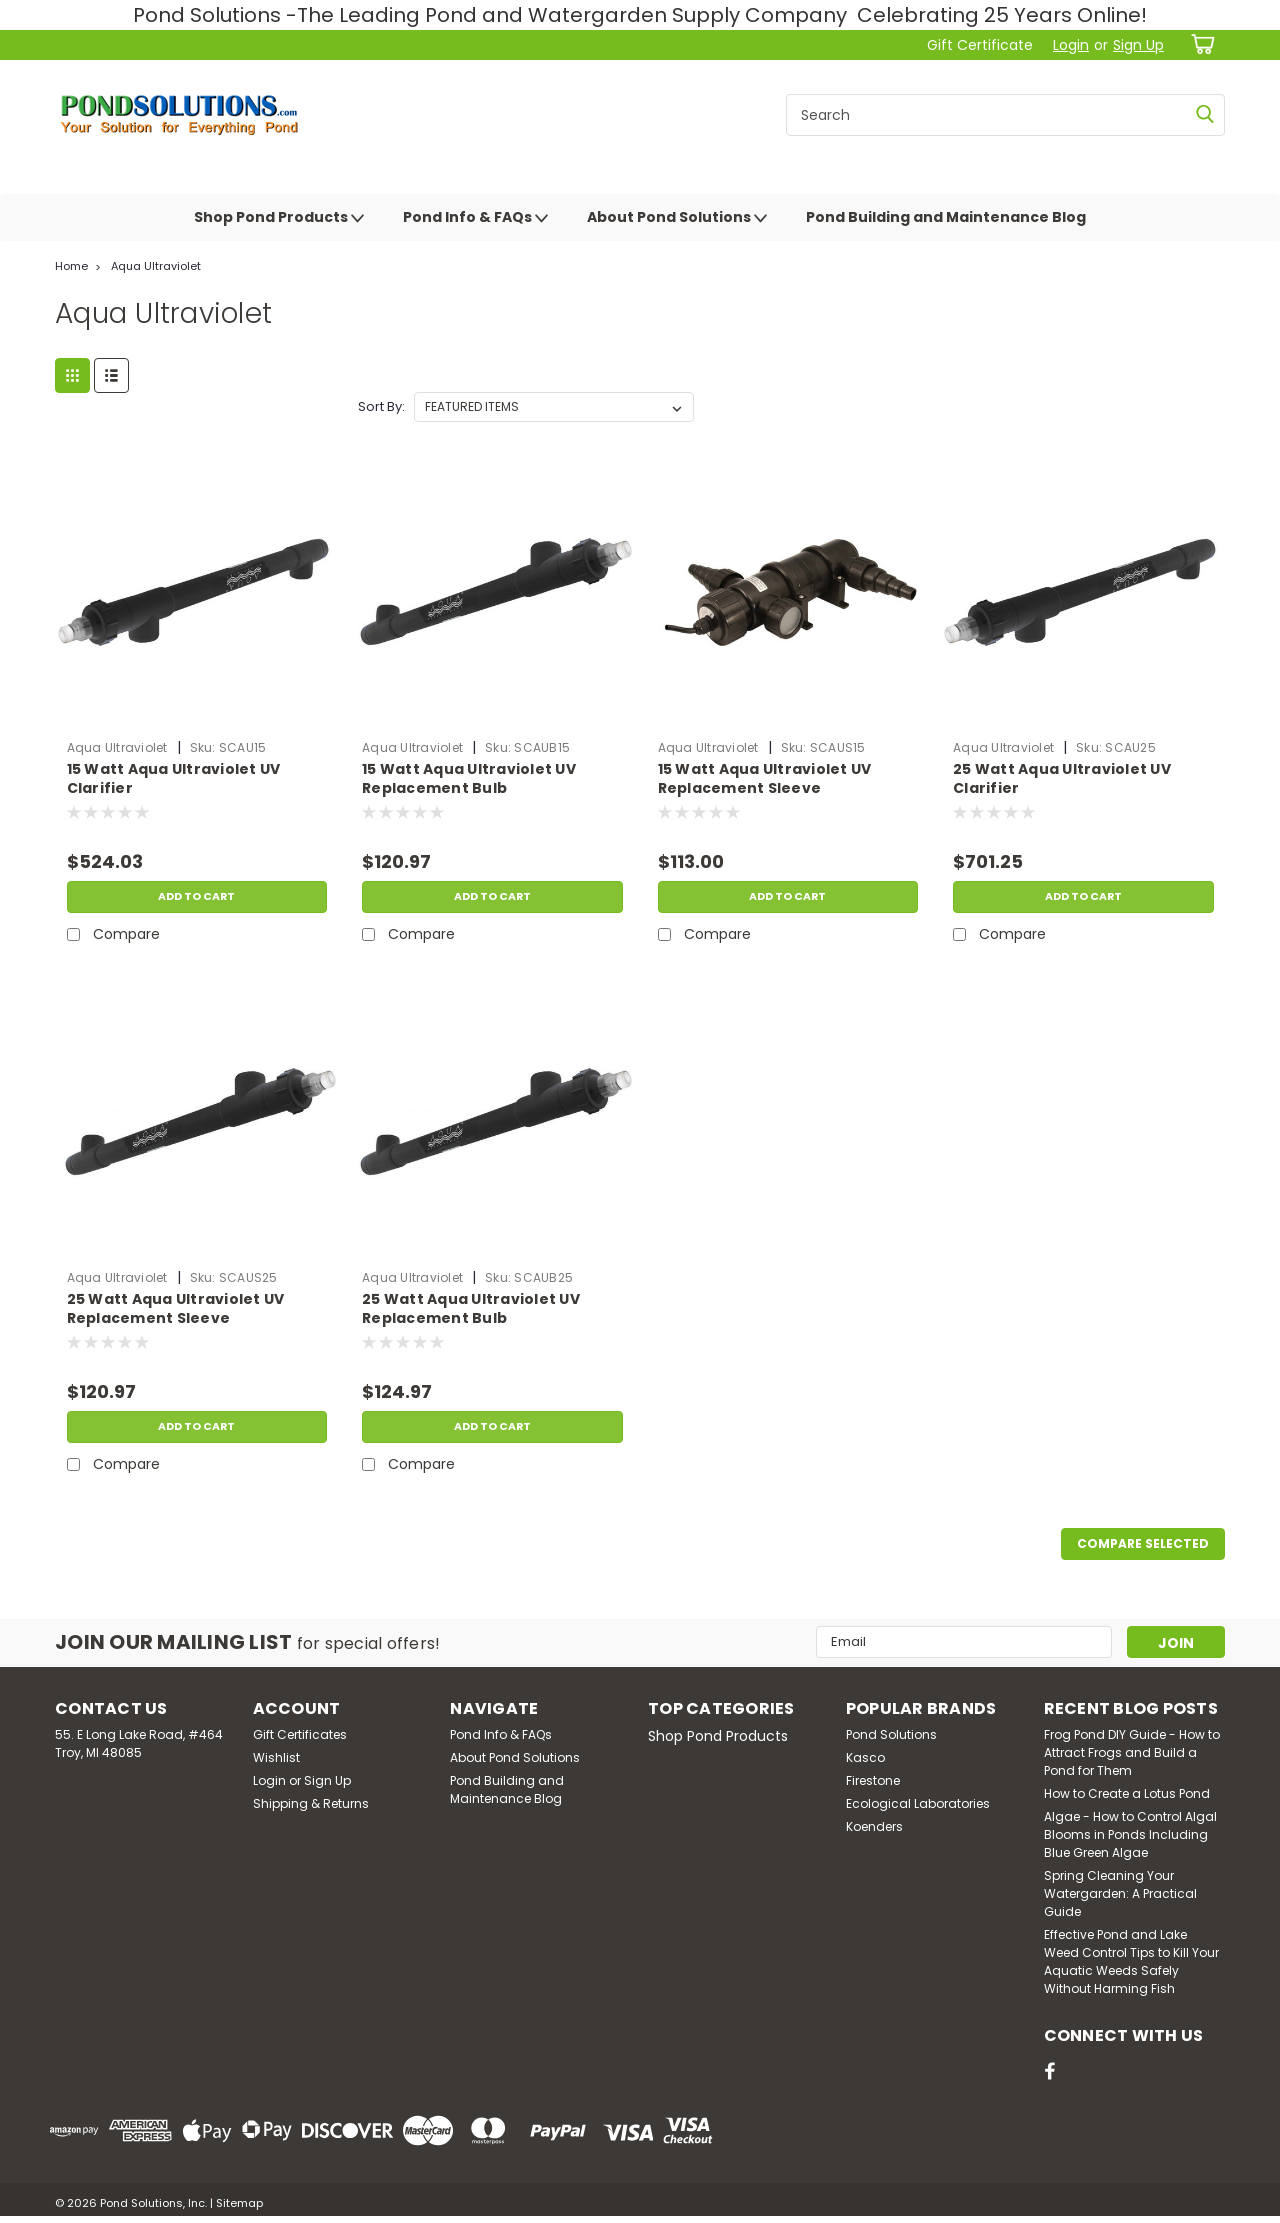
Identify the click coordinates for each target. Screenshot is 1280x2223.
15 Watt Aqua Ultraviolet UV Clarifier (174, 779)
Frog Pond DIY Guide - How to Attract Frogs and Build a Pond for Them (1132, 1752)
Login (1071, 45)
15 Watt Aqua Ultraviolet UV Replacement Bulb (469, 779)
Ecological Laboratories (918, 1803)
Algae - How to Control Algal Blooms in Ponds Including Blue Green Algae (1130, 1834)
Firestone (873, 1780)
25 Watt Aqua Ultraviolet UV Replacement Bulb (471, 1309)
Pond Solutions (891, 1734)
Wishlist (276, 1757)
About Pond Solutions (677, 218)
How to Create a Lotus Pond (1127, 1793)
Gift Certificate (980, 45)
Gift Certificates (300, 1734)
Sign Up (1138, 45)
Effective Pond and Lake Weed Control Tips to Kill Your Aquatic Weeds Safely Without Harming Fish (1131, 1961)
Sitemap (239, 2203)
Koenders (874, 1826)
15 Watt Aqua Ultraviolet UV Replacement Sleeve (765, 779)
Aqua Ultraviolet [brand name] (117, 747)
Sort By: (381, 406)
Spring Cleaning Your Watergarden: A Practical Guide (1120, 1893)
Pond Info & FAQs (475, 218)
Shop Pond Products (279, 218)
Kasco (865, 1757)
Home (71, 266)
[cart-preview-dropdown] (1199, 44)
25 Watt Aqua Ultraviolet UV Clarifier (1062, 779)
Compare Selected (1143, 1543)
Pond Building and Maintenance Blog (946, 217)
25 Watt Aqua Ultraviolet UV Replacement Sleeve (176, 1309)
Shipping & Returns (311, 1803)
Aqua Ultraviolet (156, 266)
